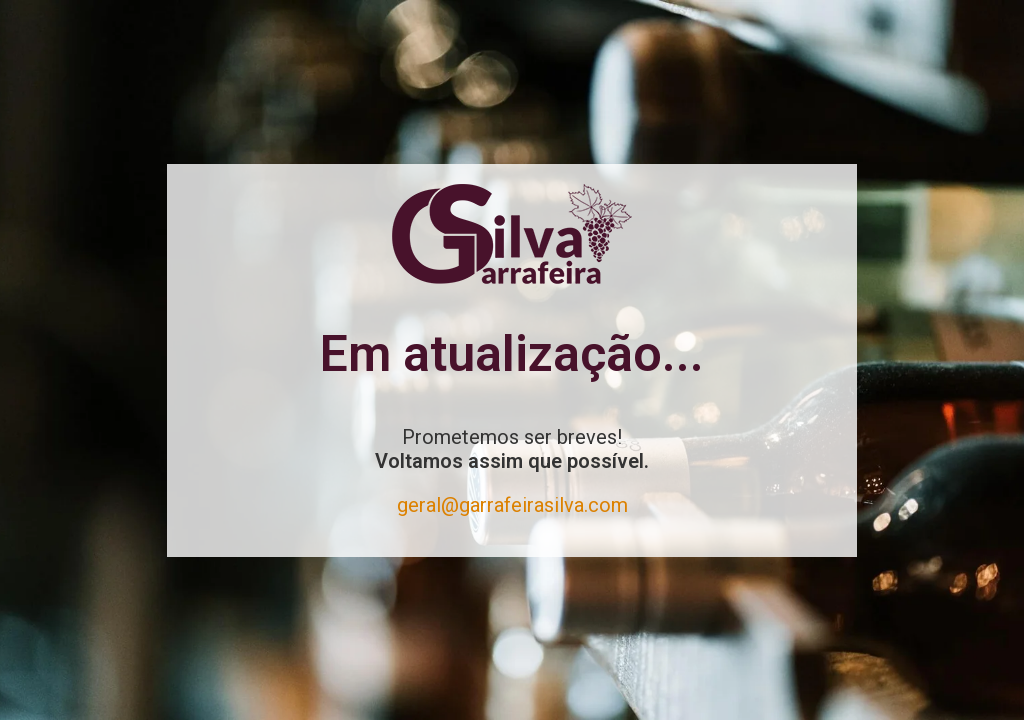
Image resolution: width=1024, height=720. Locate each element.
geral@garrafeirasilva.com (512, 505)
